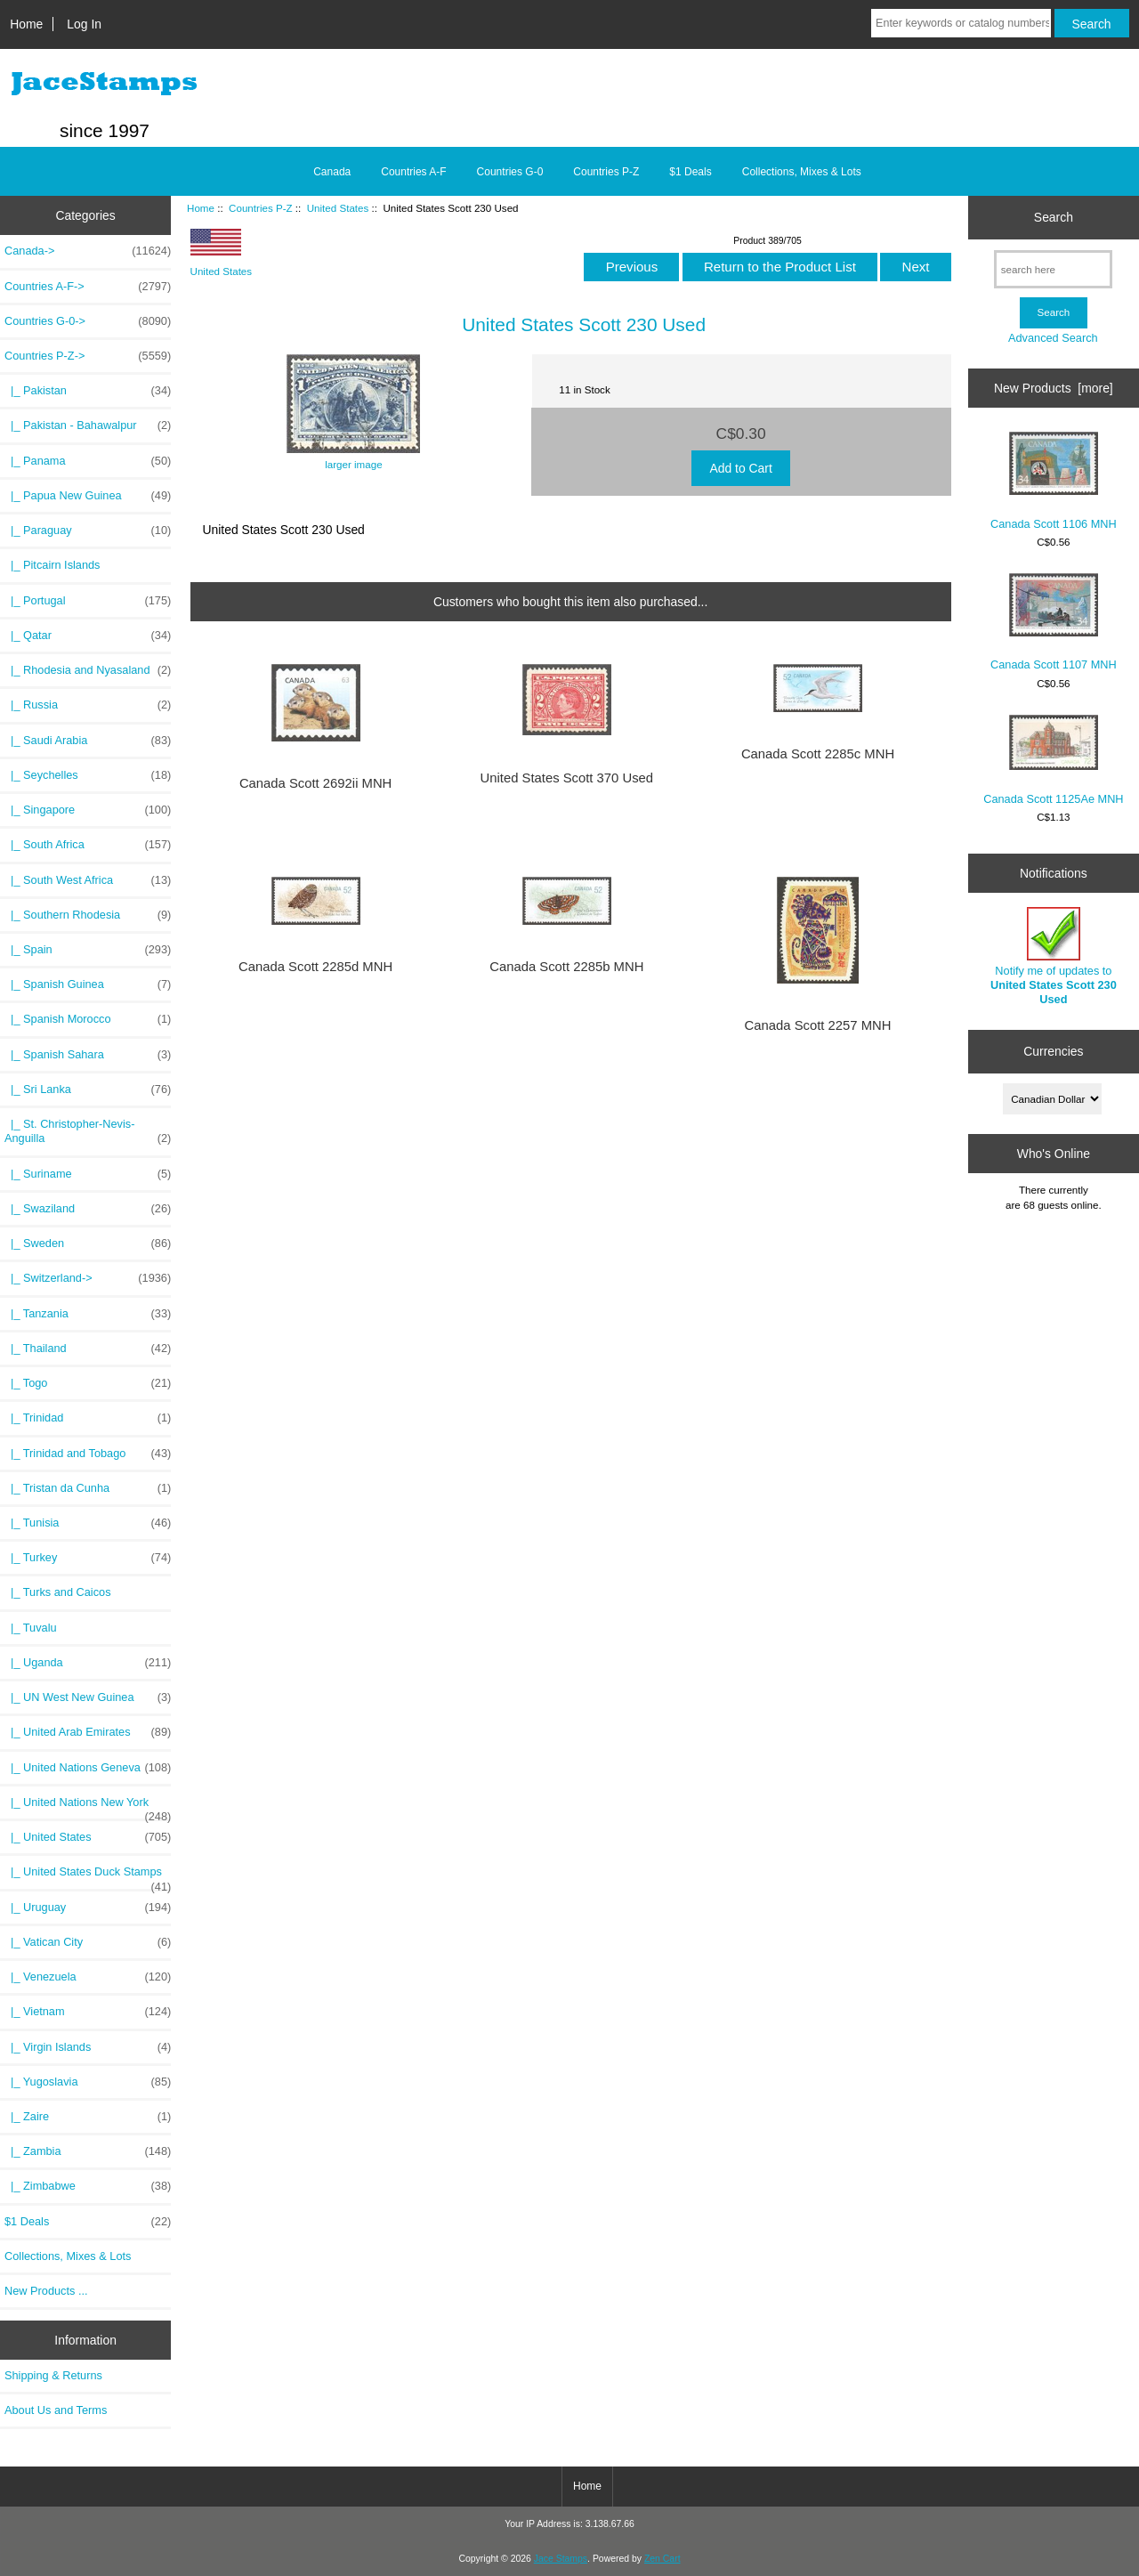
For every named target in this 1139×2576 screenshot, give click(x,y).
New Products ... (46, 2290)
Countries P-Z (261, 208)
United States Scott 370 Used (567, 778)
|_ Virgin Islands (87, 2047)
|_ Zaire (87, 2117)
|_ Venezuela (87, 1977)
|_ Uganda (87, 1663)
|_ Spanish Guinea (87, 984)
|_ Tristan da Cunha (87, 1488)
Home (26, 24)
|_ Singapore (87, 810)
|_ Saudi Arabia (87, 740)
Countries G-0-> (87, 321)
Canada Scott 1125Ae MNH (1053, 760)
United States (338, 208)
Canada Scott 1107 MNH (1053, 622)
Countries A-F (413, 172)
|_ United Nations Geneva (87, 1768)
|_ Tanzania (87, 1314)
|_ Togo (87, 1383)
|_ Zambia (87, 2151)
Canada (332, 172)
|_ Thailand (87, 1348)
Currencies (1053, 1051)
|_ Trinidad (87, 1418)
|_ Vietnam (87, 2012)
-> (87, 356)
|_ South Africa (87, 845)
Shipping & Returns (53, 2375)
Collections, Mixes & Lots (801, 172)
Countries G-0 (510, 172)
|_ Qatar (87, 635)
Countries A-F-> (87, 286)
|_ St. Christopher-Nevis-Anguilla (87, 1131)
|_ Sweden (87, 1243)
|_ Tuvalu (30, 1627)
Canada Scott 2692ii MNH (315, 783)
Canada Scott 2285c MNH (817, 754)
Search (1053, 217)
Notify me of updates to (1053, 957)
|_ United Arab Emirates (87, 1732)
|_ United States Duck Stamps (87, 1876)
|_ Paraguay (87, 530)
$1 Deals (690, 172)
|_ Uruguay (87, 1907)
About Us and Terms (55, 2410)
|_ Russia (87, 705)
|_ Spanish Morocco (87, 1019)
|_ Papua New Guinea (87, 496)
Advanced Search (1053, 337)
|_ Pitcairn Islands (52, 564)
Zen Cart (662, 2559)
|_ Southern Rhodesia (87, 915)
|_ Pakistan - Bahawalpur (87, 425)
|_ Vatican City (87, 1942)
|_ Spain (87, 950)
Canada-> (87, 251)
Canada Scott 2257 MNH (818, 1025)
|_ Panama (87, 461)
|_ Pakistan (87, 391)
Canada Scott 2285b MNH (566, 967)
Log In (84, 24)
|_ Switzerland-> (87, 1278)
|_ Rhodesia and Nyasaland (87, 670)
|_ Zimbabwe (87, 2186)
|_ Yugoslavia (87, 2082)
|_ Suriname (87, 1174)
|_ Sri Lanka (87, 1089)
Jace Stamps (560, 2559)
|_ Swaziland (87, 1209)
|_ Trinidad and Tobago (87, 1453)
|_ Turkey (87, 1558)
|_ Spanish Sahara (87, 1055)
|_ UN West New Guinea (87, 1697)
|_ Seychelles (87, 775)
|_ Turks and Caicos (57, 1592)
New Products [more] (1053, 388)
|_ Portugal (87, 601)
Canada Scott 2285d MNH (315, 967)
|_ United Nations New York (87, 1807)
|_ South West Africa (87, 880)
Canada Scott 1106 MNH (1053, 481)
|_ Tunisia (87, 1523)
